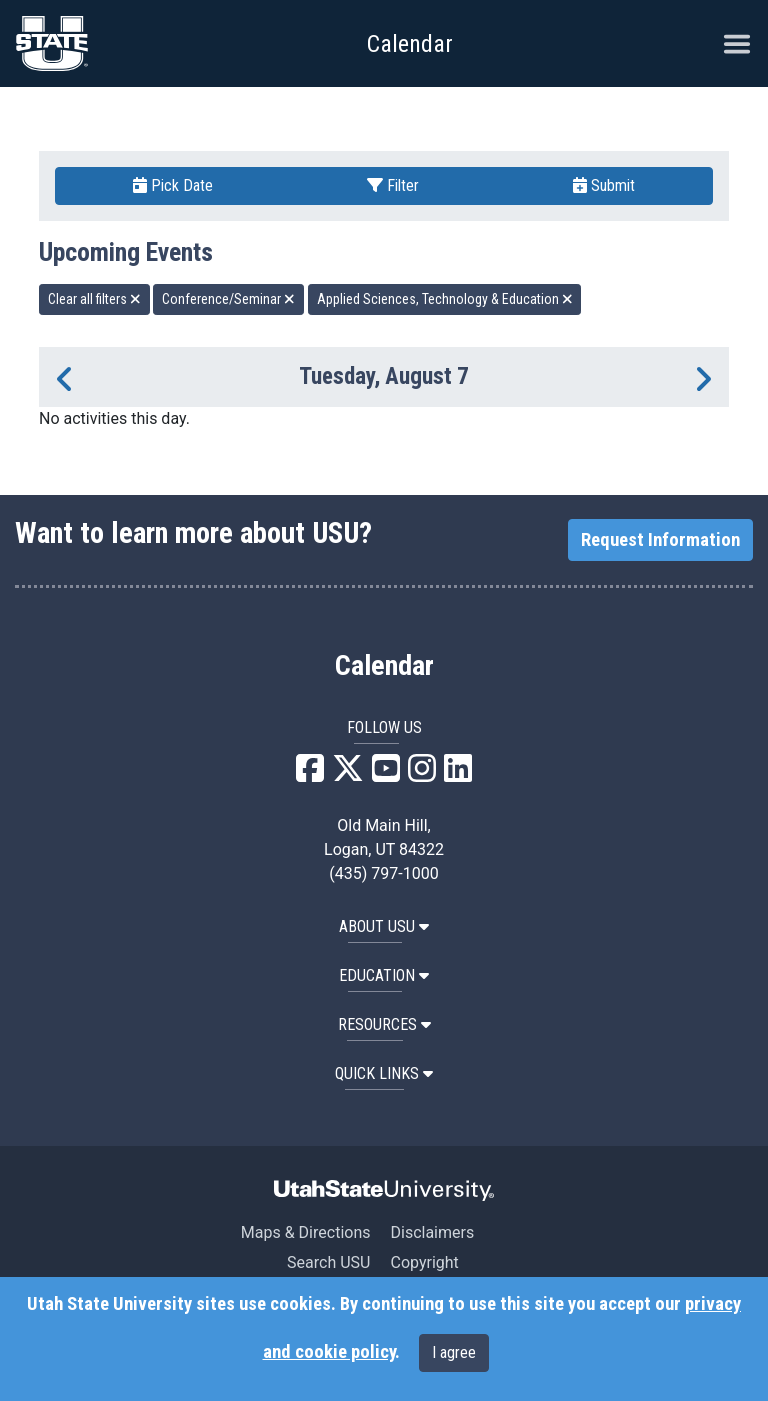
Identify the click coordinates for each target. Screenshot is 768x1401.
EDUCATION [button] (384, 975)
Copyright (424, 1262)
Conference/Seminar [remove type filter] (228, 299)
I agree (454, 1352)
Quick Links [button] (384, 1073)
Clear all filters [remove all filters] (94, 299)
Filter (393, 185)
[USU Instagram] (422, 774)
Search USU (328, 1262)
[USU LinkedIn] (458, 774)
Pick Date (173, 185)
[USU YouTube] (386, 774)
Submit (604, 185)
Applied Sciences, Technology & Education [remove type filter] (445, 299)
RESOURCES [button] (384, 1024)
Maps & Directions (306, 1232)
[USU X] (348, 774)
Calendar (384, 666)
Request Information (660, 540)
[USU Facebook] (310, 774)
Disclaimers (432, 1232)
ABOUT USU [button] (384, 926)
